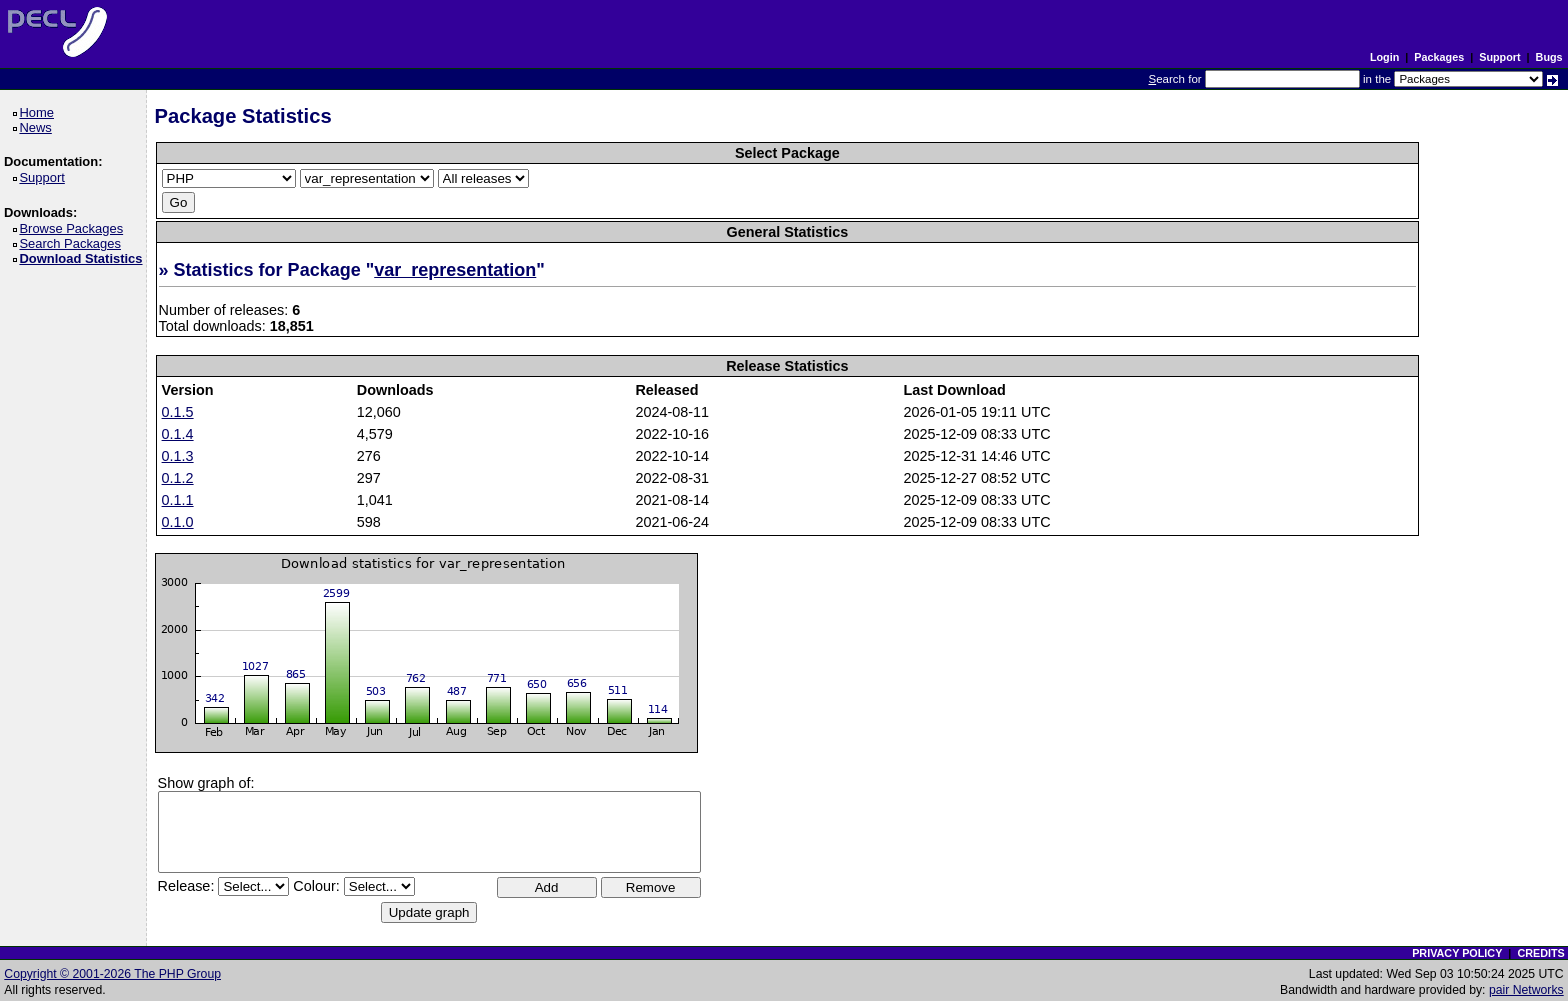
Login (1384, 57)
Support (1499, 57)
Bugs (1549, 57)
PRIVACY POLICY (1457, 953)
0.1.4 (178, 434)
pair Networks (1526, 990)
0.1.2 (178, 478)
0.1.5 (178, 412)
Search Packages (73, 243)
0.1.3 (178, 456)
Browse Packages (74, 228)
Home (39, 112)
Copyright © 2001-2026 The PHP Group (112, 974)
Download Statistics (84, 258)
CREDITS (1540, 953)
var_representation (455, 270)
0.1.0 (178, 522)
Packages (1439, 57)
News (38, 127)
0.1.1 (178, 500)
